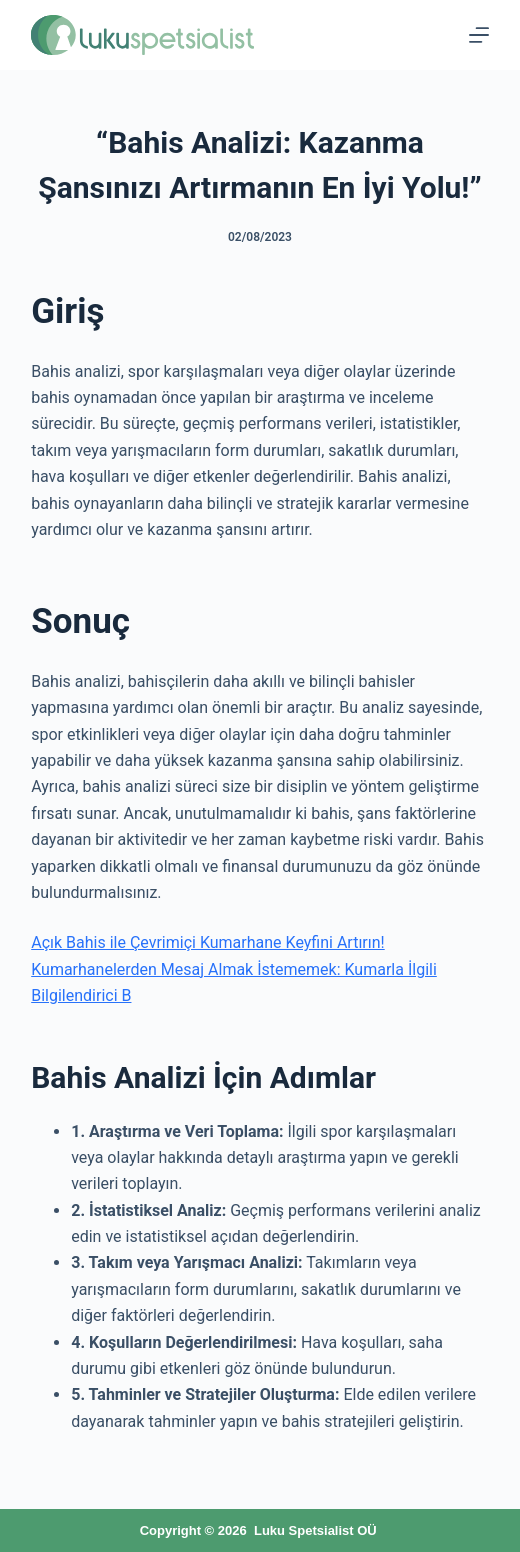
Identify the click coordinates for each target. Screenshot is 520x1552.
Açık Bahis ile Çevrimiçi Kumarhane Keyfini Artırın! (207, 942)
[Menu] (479, 35)
